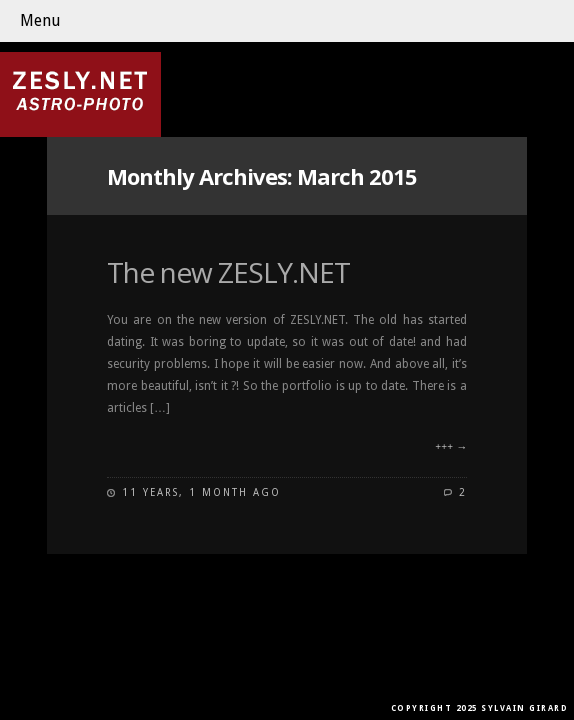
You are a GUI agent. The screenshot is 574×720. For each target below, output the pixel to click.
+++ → (451, 447)
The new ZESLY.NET (228, 272)
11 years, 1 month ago (201, 492)
